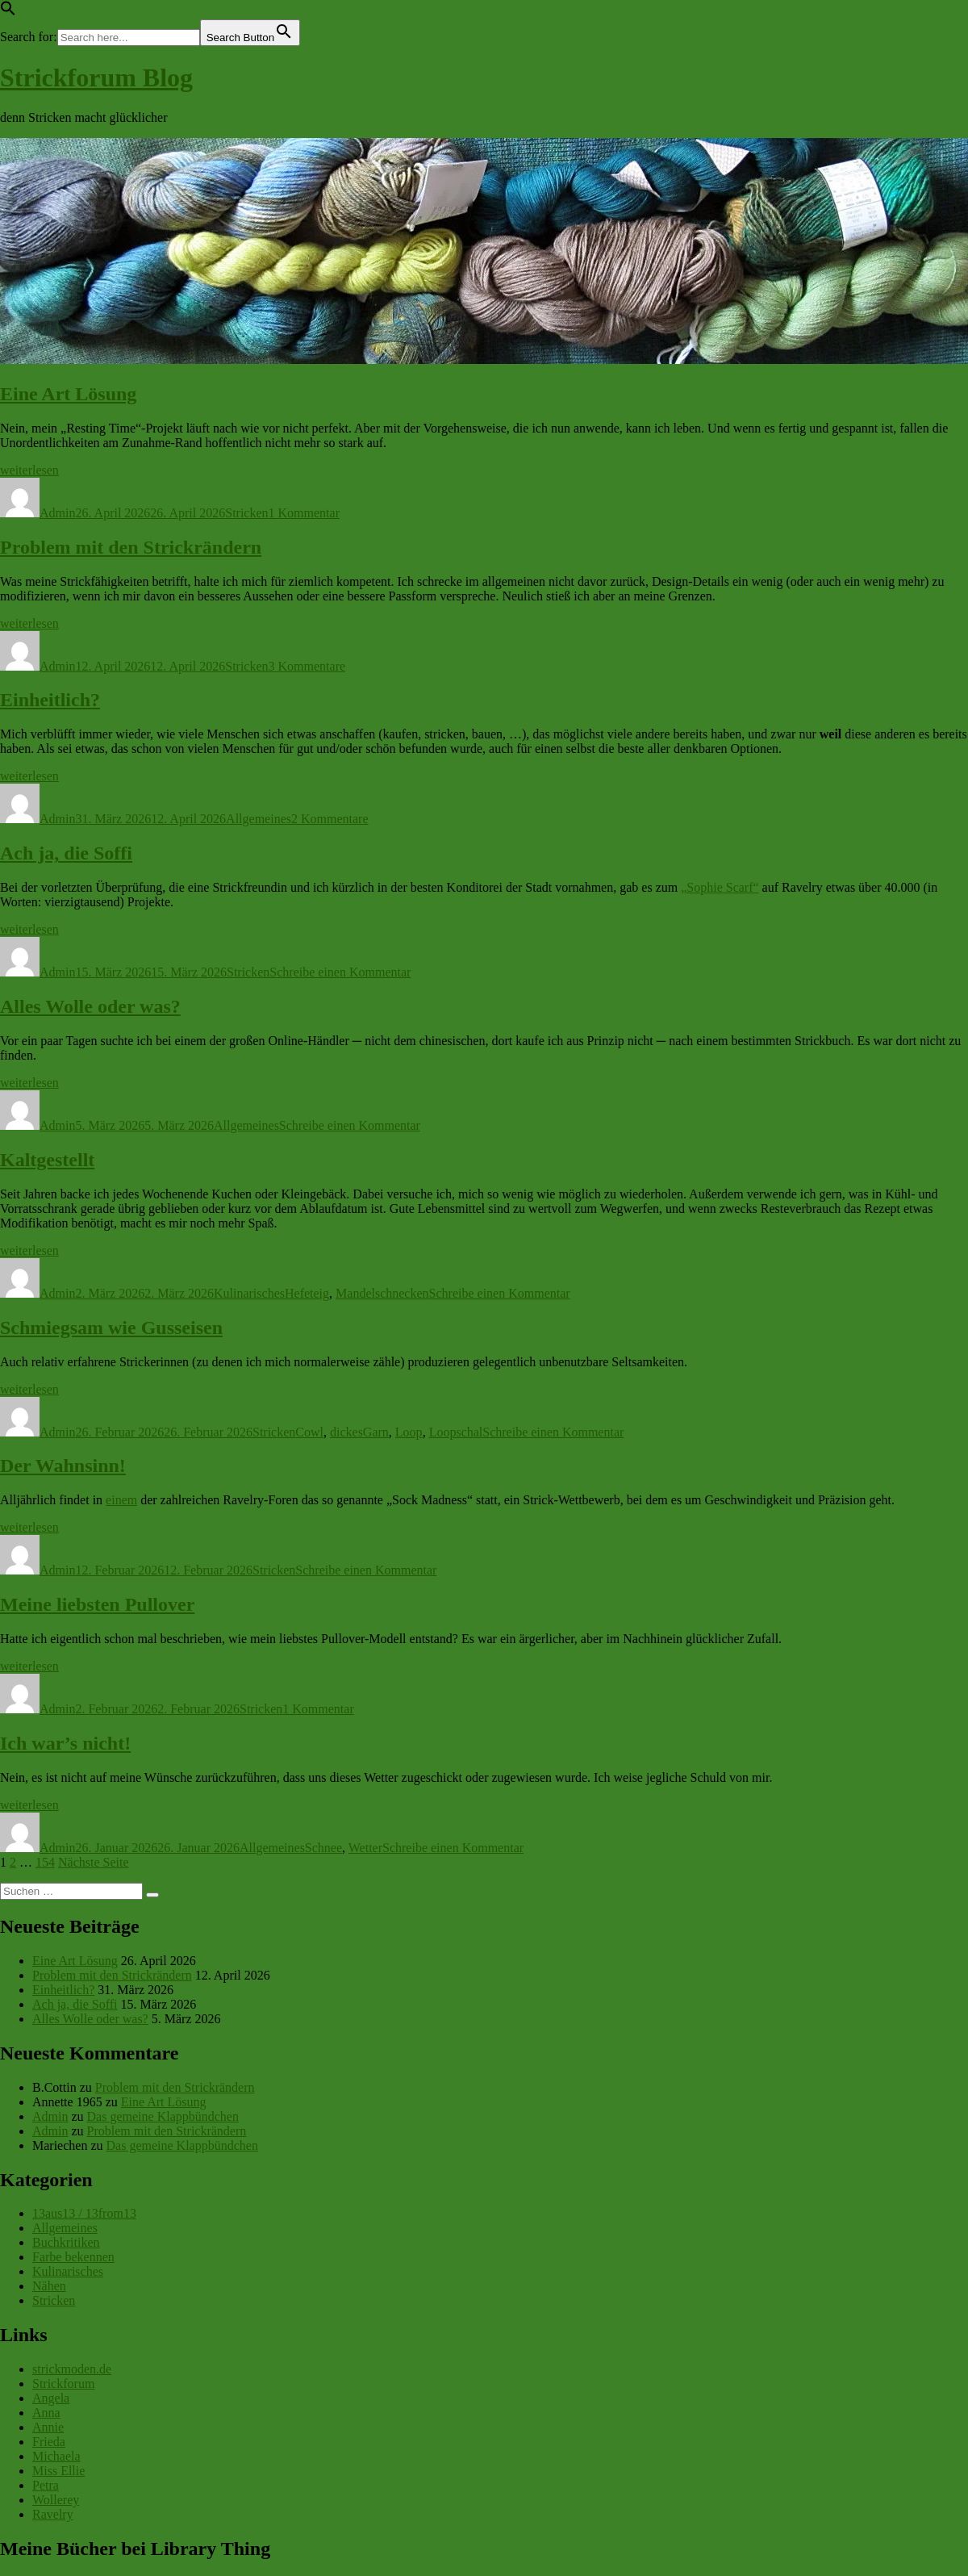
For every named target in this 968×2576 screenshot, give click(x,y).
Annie (48, 2427)
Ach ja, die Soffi (66, 853)
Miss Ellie (58, 2471)
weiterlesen (29, 470)
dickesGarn (359, 1432)
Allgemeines (258, 819)
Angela (50, 2398)
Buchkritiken (66, 2242)
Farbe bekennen (73, 2257)
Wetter (365, 1848)
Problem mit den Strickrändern (130, 547)
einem (121, 1500)
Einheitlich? (50, 699)
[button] (8, 12)
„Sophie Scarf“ (719, 887)
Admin (57, 513)
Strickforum (63, 2383)
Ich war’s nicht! (65, 1743)
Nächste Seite (93, 1862)
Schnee (323, 1848)
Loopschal (456, 1432)
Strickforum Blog (96, 77)
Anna (46, 2412)
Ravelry (52, 2514)
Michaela (56, 2456)
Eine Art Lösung (68, 393)
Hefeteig (307, 1293)
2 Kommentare (330, 819)
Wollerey (55, 2500)
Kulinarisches (249, 1293)
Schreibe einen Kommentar (340, 972)
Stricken (246, 513)
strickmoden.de (71, 2369)
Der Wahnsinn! (63, 1465)
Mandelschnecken (382, 1293)
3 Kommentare (307, 666)
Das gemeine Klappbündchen (163, 2116)
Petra (45, 2485)
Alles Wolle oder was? (90, 1006)
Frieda (48, 2441)
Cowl (309, 1432)
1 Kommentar (304, 513)
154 (45, 1862)
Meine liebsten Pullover (97, 1604)
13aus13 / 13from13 (84, 2213)
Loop (409, 1432)
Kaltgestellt (47, 1159)
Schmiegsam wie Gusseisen (111, 1327)
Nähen (49, 2286)
